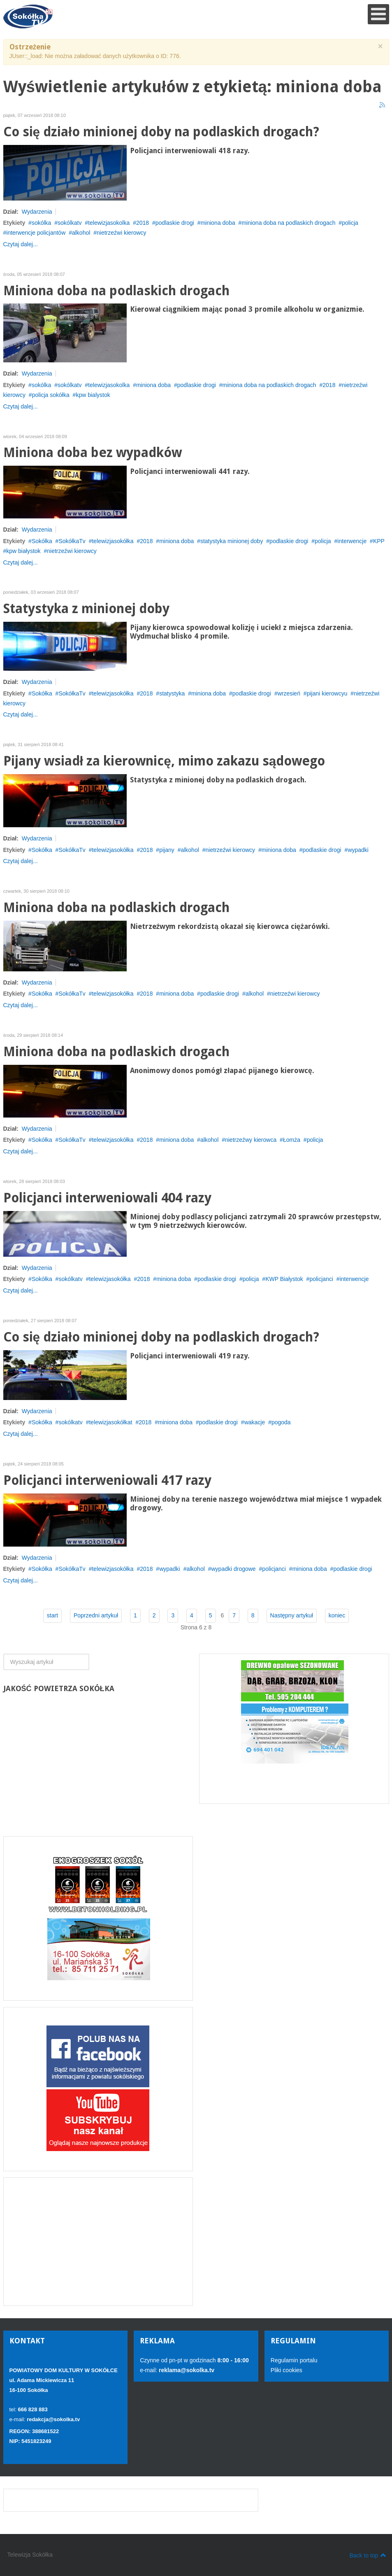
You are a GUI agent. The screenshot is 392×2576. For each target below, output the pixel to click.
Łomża (291, 1139)
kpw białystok (23, 551)
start (52, 1615)
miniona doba (218, 222)
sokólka (41, 222)
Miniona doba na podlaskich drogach (116, 291)
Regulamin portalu (294, 2360)
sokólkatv (69, 222)
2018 (142, 222)
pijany (166, 850)
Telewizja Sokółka (30, 2554)
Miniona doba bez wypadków (92, 452)
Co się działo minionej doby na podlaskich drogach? (161, 132)
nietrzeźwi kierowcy (121, 232)
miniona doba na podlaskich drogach (288, 222)
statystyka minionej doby (231, 541)
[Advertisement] (98, 2241)
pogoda (281, 1422)
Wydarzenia (37, 211)
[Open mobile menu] (378, 14)
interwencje (351, 541)
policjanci (321, 1279)
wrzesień (289, 693)
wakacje (254, 1422)
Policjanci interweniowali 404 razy (107, 1198)
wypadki (358, 850)
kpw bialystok (93, 395)
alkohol (81, 232)
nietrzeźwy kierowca (250, 1139)
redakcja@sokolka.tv (53, 2419)
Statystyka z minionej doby (86, 608)
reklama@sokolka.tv (185, 2370)
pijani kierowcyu (327, 693)
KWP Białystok (284, 1279)
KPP (379, 541)
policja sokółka (51, 395)
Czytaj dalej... (20, 244)
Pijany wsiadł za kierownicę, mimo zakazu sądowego (164, 761)
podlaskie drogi (174, 222)
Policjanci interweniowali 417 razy (107, 1480)
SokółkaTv (71, 541)
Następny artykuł (291, 1615)
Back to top (367, 2555)
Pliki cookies (286, 2370)
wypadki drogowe (233, 1569)
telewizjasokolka (109, 222)
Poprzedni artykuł (96, 1615)
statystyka (172, 693)
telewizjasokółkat (110, 1422)
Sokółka (42, 541)
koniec (337, 1615)
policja (350, 222)
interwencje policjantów (35, 232)
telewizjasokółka (112, 541)
